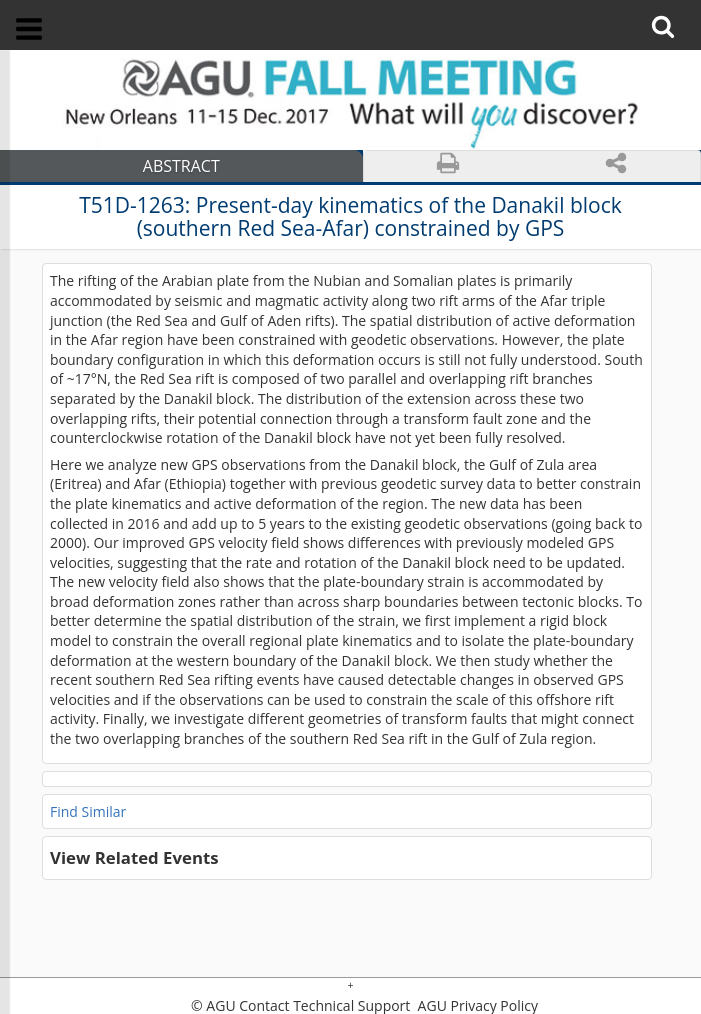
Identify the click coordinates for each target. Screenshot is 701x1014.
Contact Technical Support (324, 1006)
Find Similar (88, 811)
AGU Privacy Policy (476, 1006)
